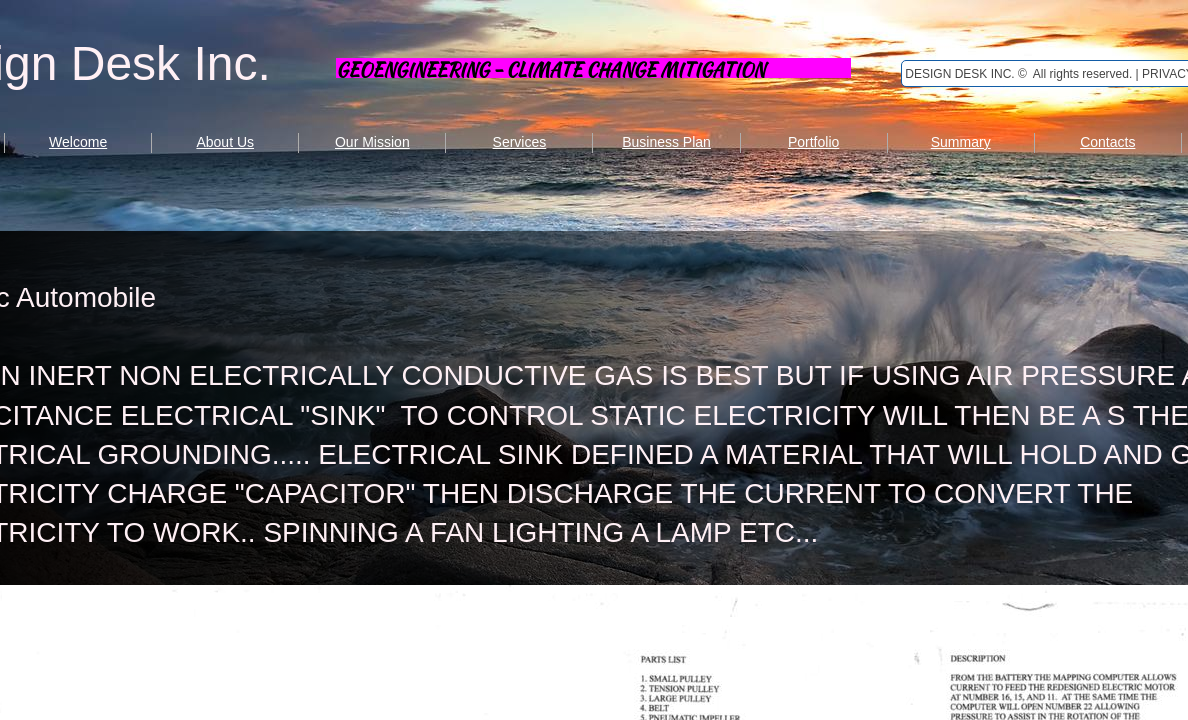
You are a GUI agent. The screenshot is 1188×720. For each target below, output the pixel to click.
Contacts (1107, 142)
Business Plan (666, 142)
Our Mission (372, 142)
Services (520, 142)
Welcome (78, 142)
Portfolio (813, 142)
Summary (961, 142)
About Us (225, 142)
